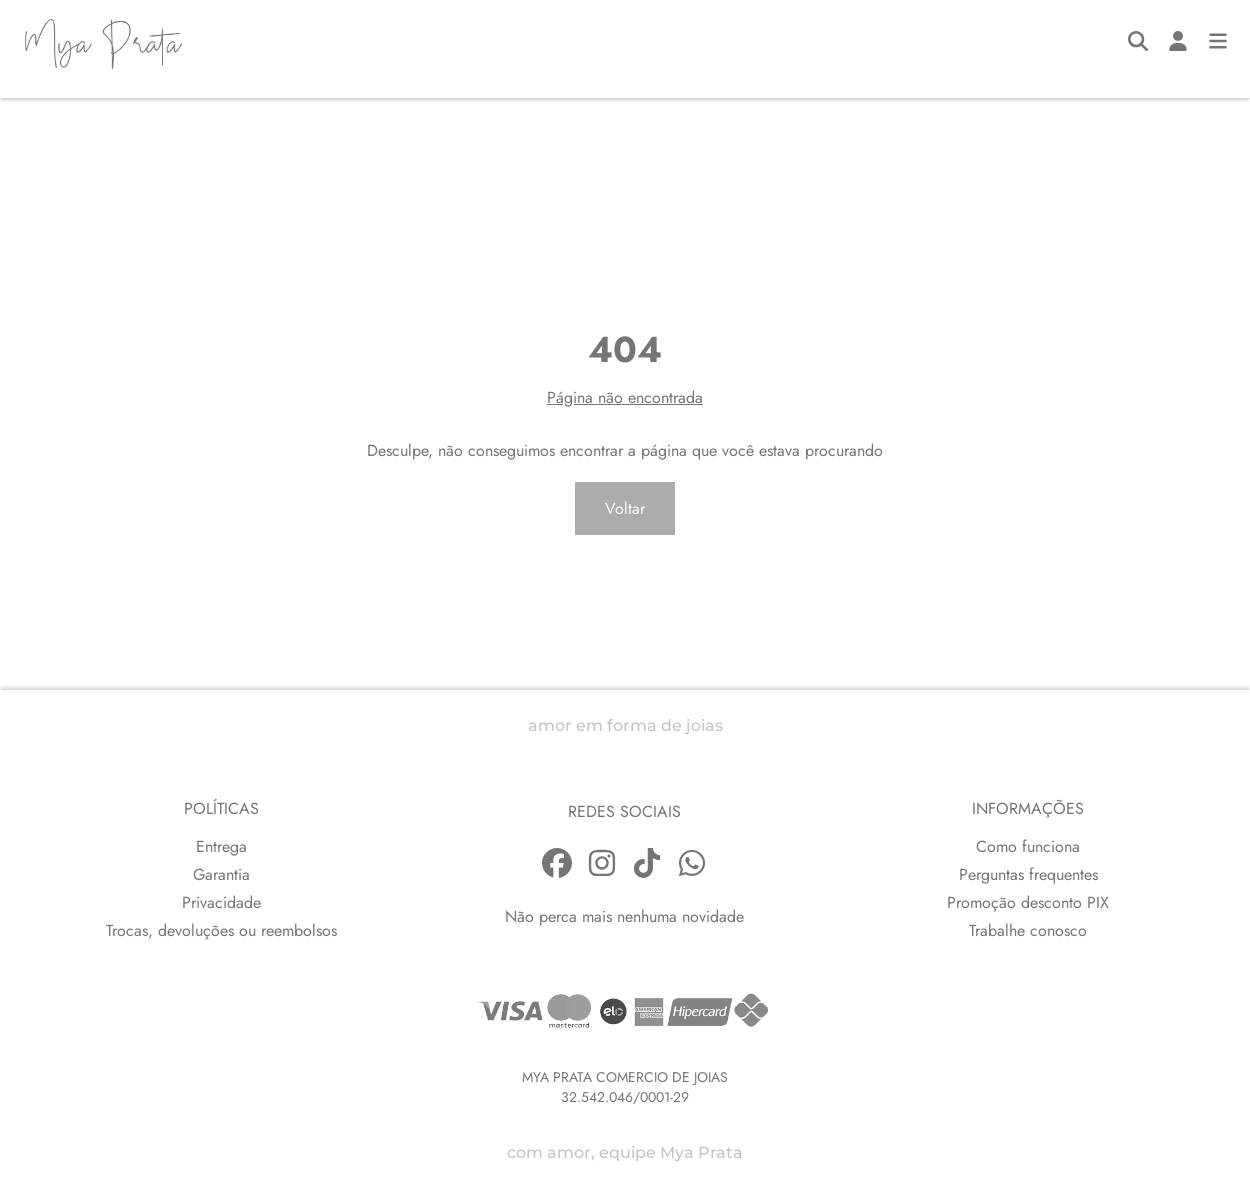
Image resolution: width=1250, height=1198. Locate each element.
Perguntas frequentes (1028, 874)
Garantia (221, 874)
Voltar (625, 508)
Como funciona (1028, 846)
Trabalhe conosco (1028, 930)
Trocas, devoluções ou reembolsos (221, 930)
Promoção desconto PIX (1028, 902)
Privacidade (221, 902)
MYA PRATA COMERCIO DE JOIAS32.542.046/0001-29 (625, 1087)
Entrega (221, 846)
